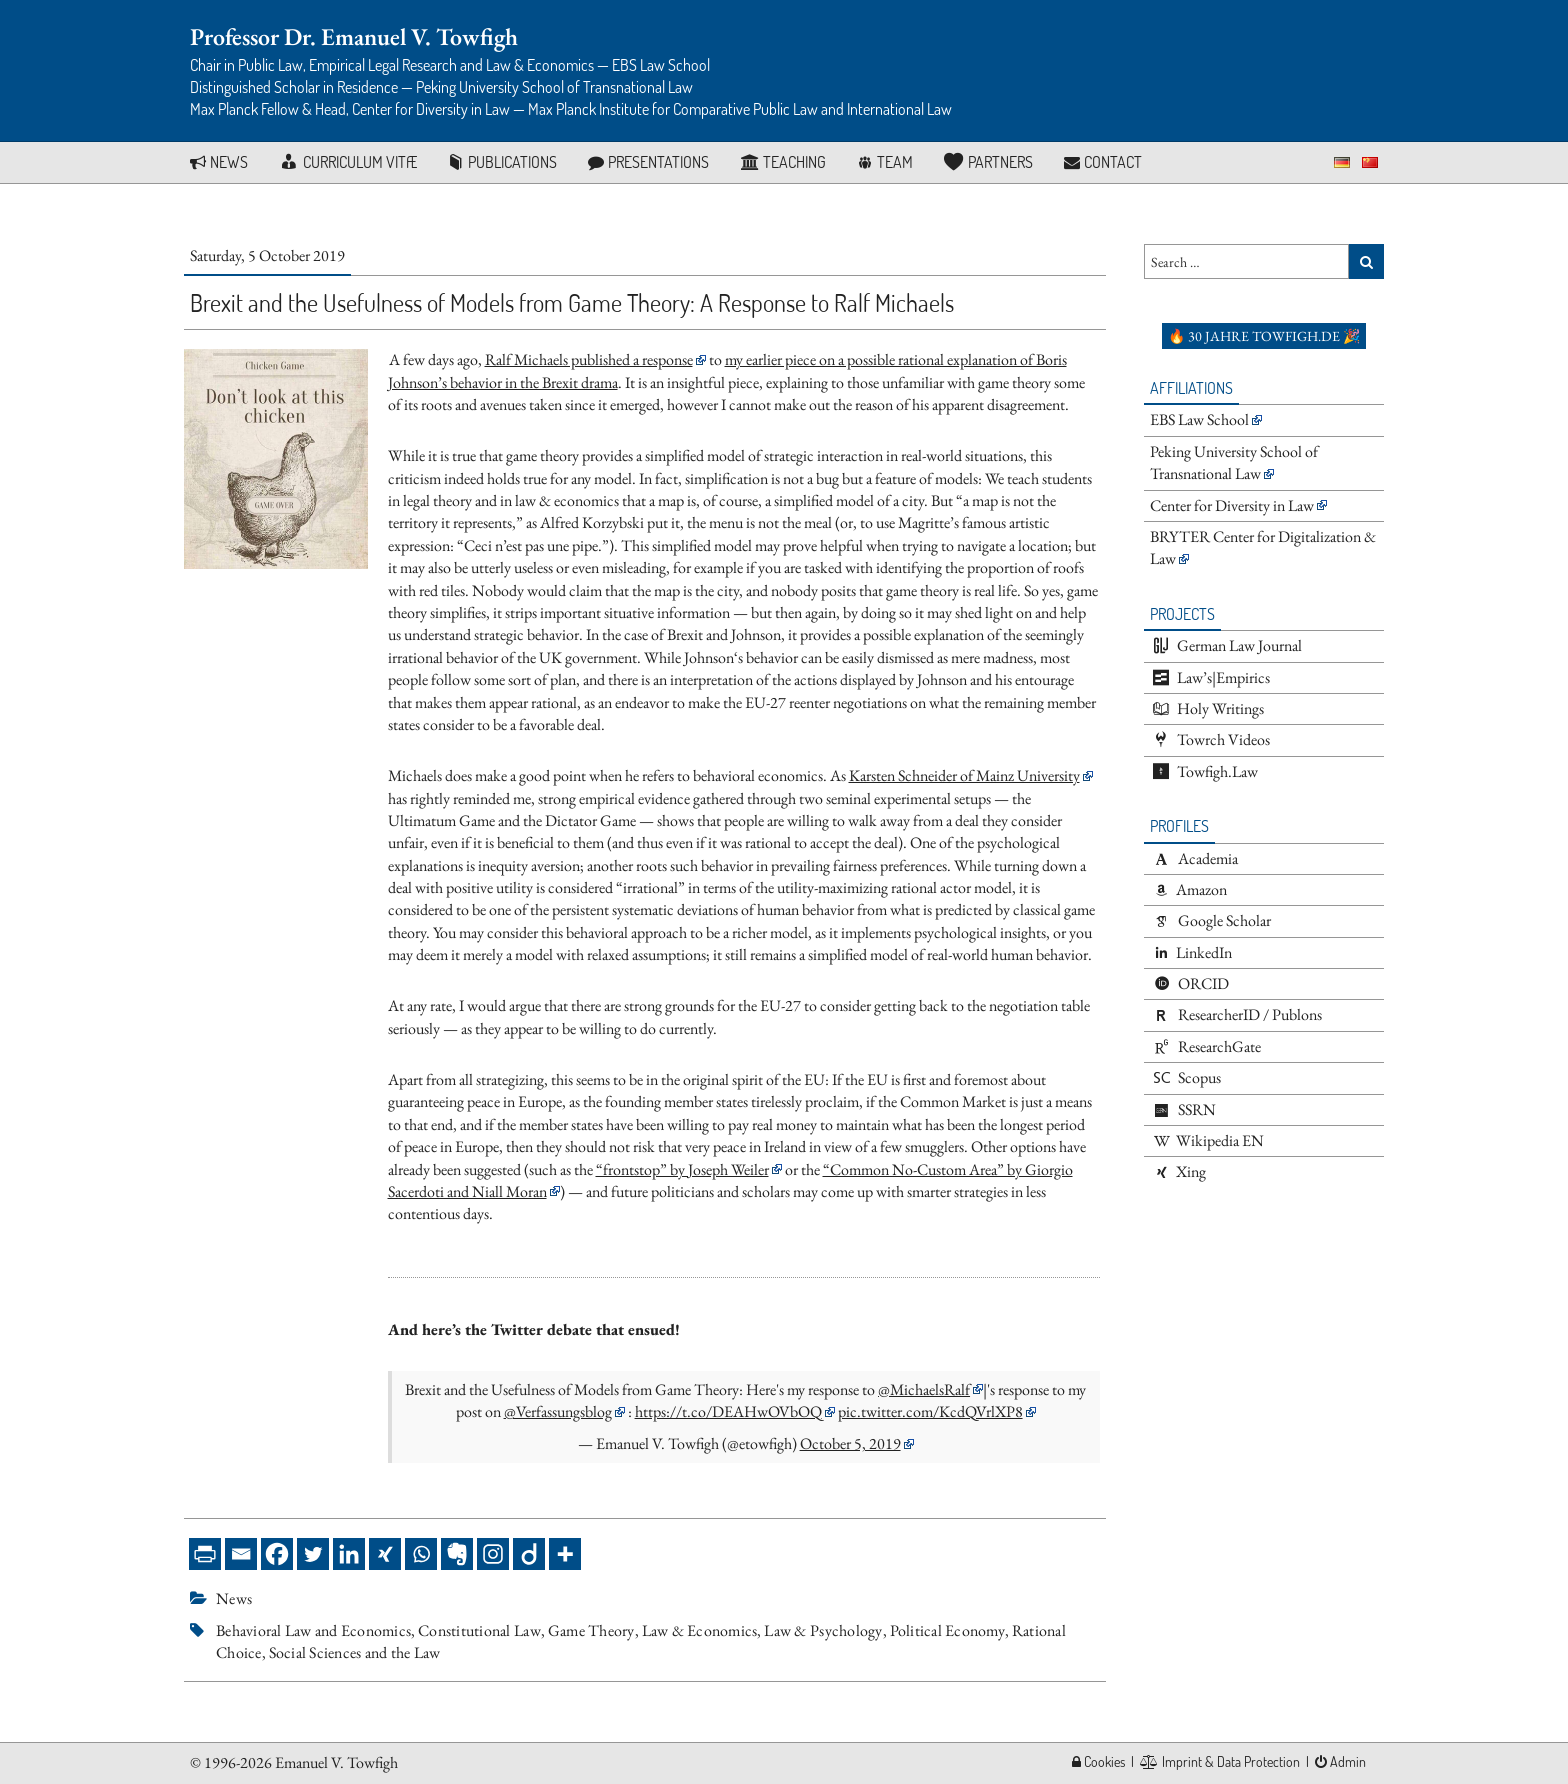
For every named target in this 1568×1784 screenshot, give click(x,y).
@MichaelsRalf (924, 1389)
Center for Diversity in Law (1232, 505)
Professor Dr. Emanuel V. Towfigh (354, 36)
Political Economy (947, 1630)
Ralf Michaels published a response (589, 359)
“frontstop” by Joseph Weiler (682, 1169)
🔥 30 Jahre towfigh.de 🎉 (1264, 336)
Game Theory (591, 1630)
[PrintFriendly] (205, 1554)
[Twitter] (313, 1554)
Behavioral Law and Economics (313, 1630)
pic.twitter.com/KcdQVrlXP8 (930, 1411)
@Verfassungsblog (558, 1411)
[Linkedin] (349, 1554)
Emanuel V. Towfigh (336, 1762)
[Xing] (385, 1554)
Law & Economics (700, 1630)
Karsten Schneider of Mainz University (964, 775)
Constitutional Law (479, 1630)
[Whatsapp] (421, 1554)
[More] (565, 1554)
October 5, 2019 (850, 1443)
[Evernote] (457, 1554)
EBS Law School (1199, 419)
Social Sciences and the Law (355, 1652)
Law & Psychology (823, 1630)
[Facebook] (277, 1554)
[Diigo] (529, 1554)
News (234, 1598)
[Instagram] (493, 1554)
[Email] (241, 1554)
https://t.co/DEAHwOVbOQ (728, 1411)
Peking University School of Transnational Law (1234, 462)
